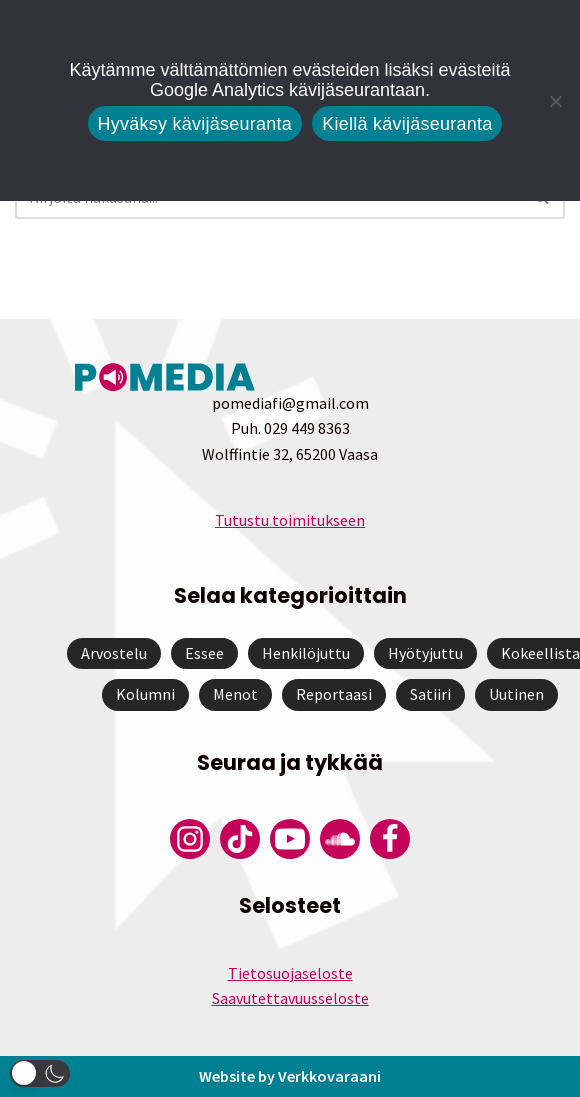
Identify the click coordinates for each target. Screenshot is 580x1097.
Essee (204, 653)
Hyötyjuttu (425, 653)
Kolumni (145, 694)
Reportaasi (334, 694)
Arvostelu (114, 653)
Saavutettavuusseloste (290, 998)
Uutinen (516, 694)
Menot (235, 694)
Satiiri (430, 694)
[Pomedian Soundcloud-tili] (340, 839)
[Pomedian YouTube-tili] (290, 839)
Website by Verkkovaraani (290, 1076)
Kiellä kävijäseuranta (407, 124)
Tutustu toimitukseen (290, 520)
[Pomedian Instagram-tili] (190, 839)
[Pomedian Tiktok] (240, 839)
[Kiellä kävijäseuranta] (555, 101)
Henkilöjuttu (306, 653)
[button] (40, 1073)
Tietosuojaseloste (290, 973)
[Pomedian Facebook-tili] (390, 839)
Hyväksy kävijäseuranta (195, 124)
